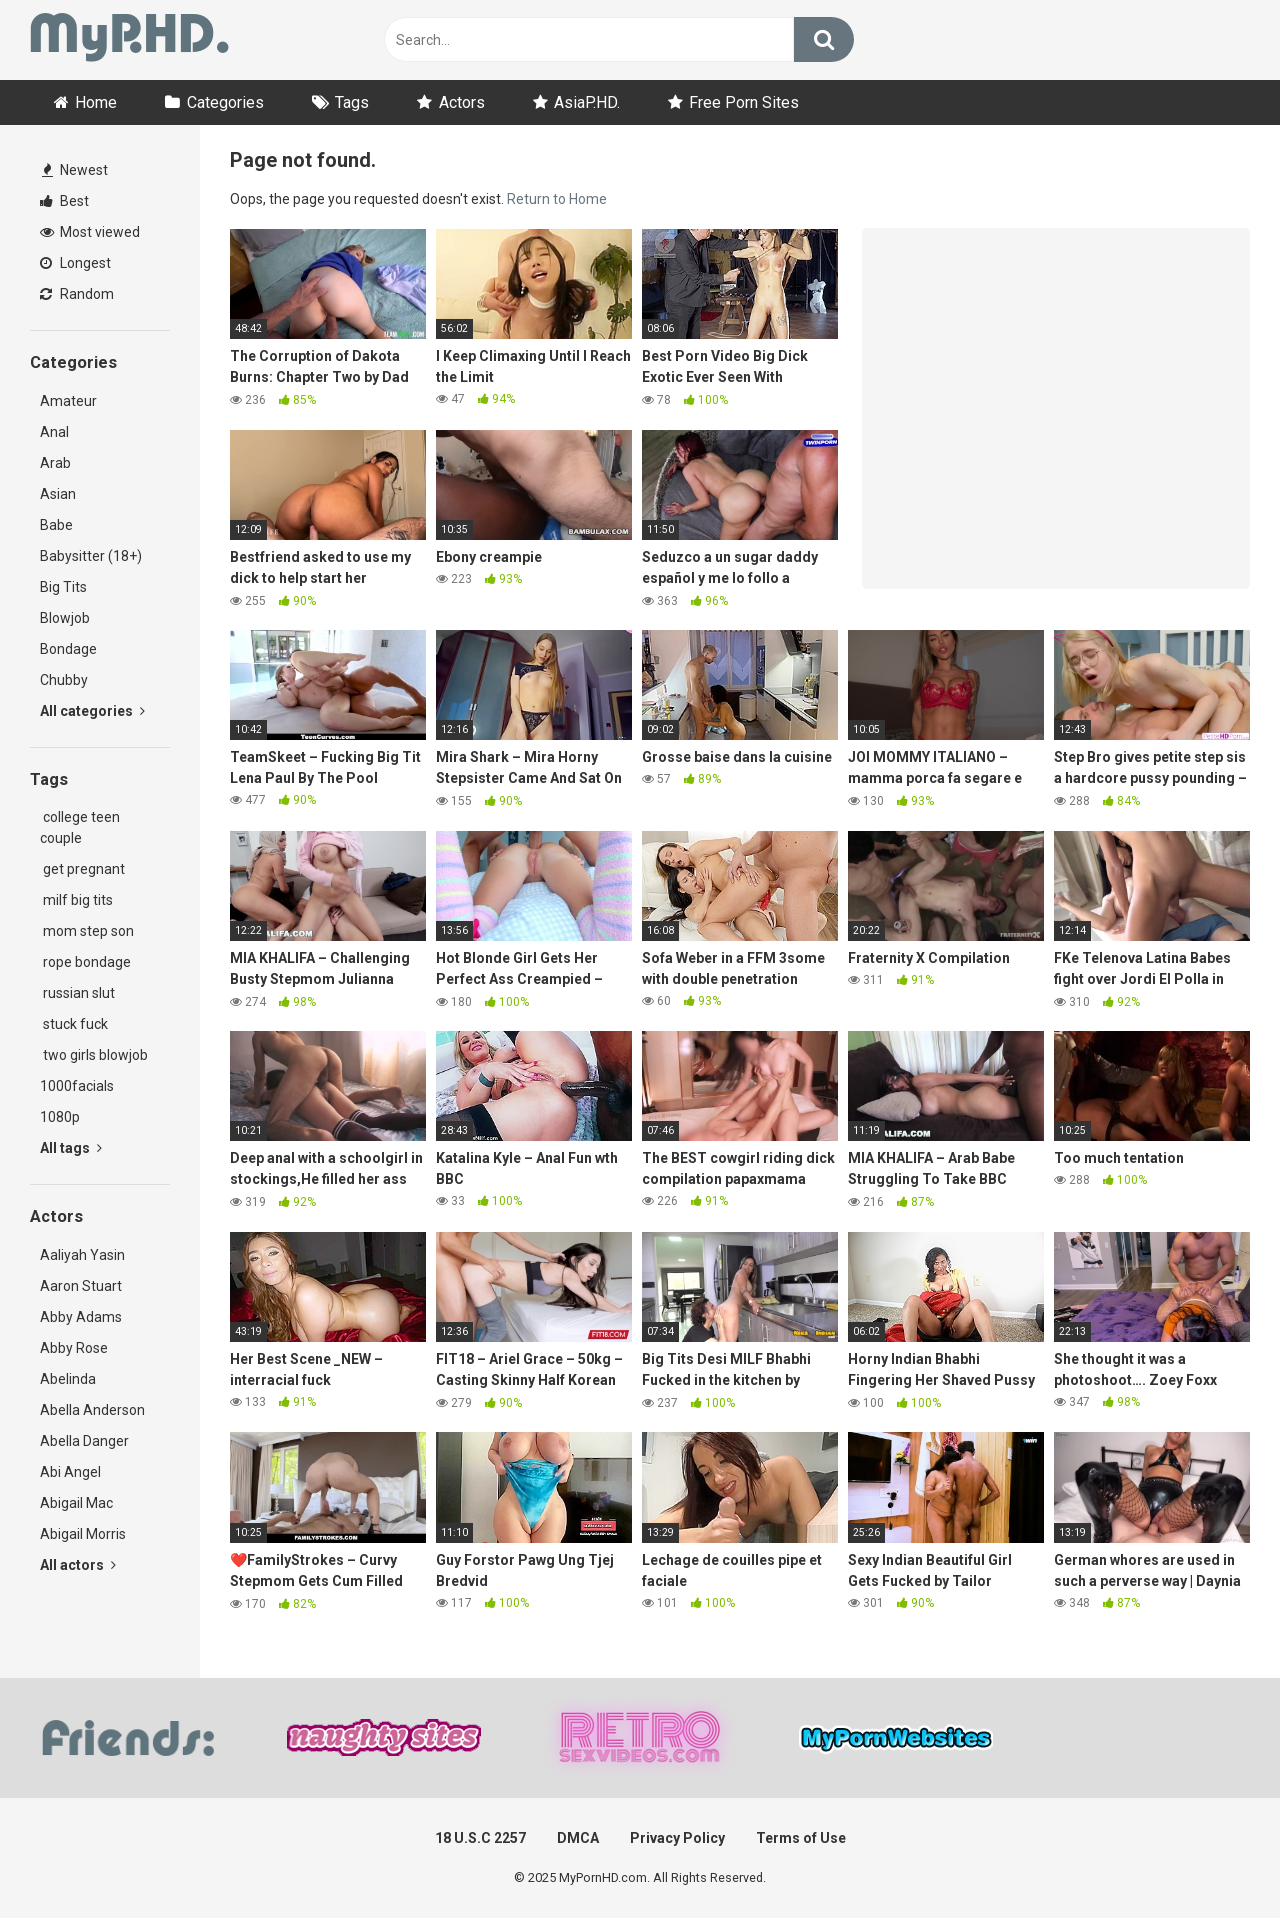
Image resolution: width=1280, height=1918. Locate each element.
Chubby (64, 680)
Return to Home (557, 199)
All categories (92, 711)
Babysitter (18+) (91, 556)
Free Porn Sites (744, 102)
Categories (225, 102)
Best (64, 201)
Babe (56, 525)
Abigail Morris (83, 1534)
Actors (462, 102)
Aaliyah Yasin (82, 1255)
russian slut (77, 993)
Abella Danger (84, 1441)
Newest (75, 170)
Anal (54, 432)
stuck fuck (74, 1024)
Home (96, 102)
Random (77, 294)
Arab (55, 463)
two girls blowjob (94, 1055)
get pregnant (82, 869)
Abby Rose (74, 1348)
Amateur (68, 401)
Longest (75, 263)
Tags (352, 102)
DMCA (578, 1838)
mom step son (87, 931)
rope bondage (85, 962)
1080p (60, 1117)
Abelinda (68, 1379)
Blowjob (65, 618)
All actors (78, 1565)
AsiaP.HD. (587, 102)
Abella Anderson (92, 1410)
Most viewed (90, 232)
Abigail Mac (76, 1503)
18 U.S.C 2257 (480, 1838)
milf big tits (76, 900)
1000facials (77, 1086)
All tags (71, 1148)
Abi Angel (70, 1472)
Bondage (68, 649)
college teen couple (80, 827)
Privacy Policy (677, 1838)
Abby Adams (81, 1317)
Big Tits (63, 587)
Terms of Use (801, 1838)
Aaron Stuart (81, 1286)
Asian (58, 494)
